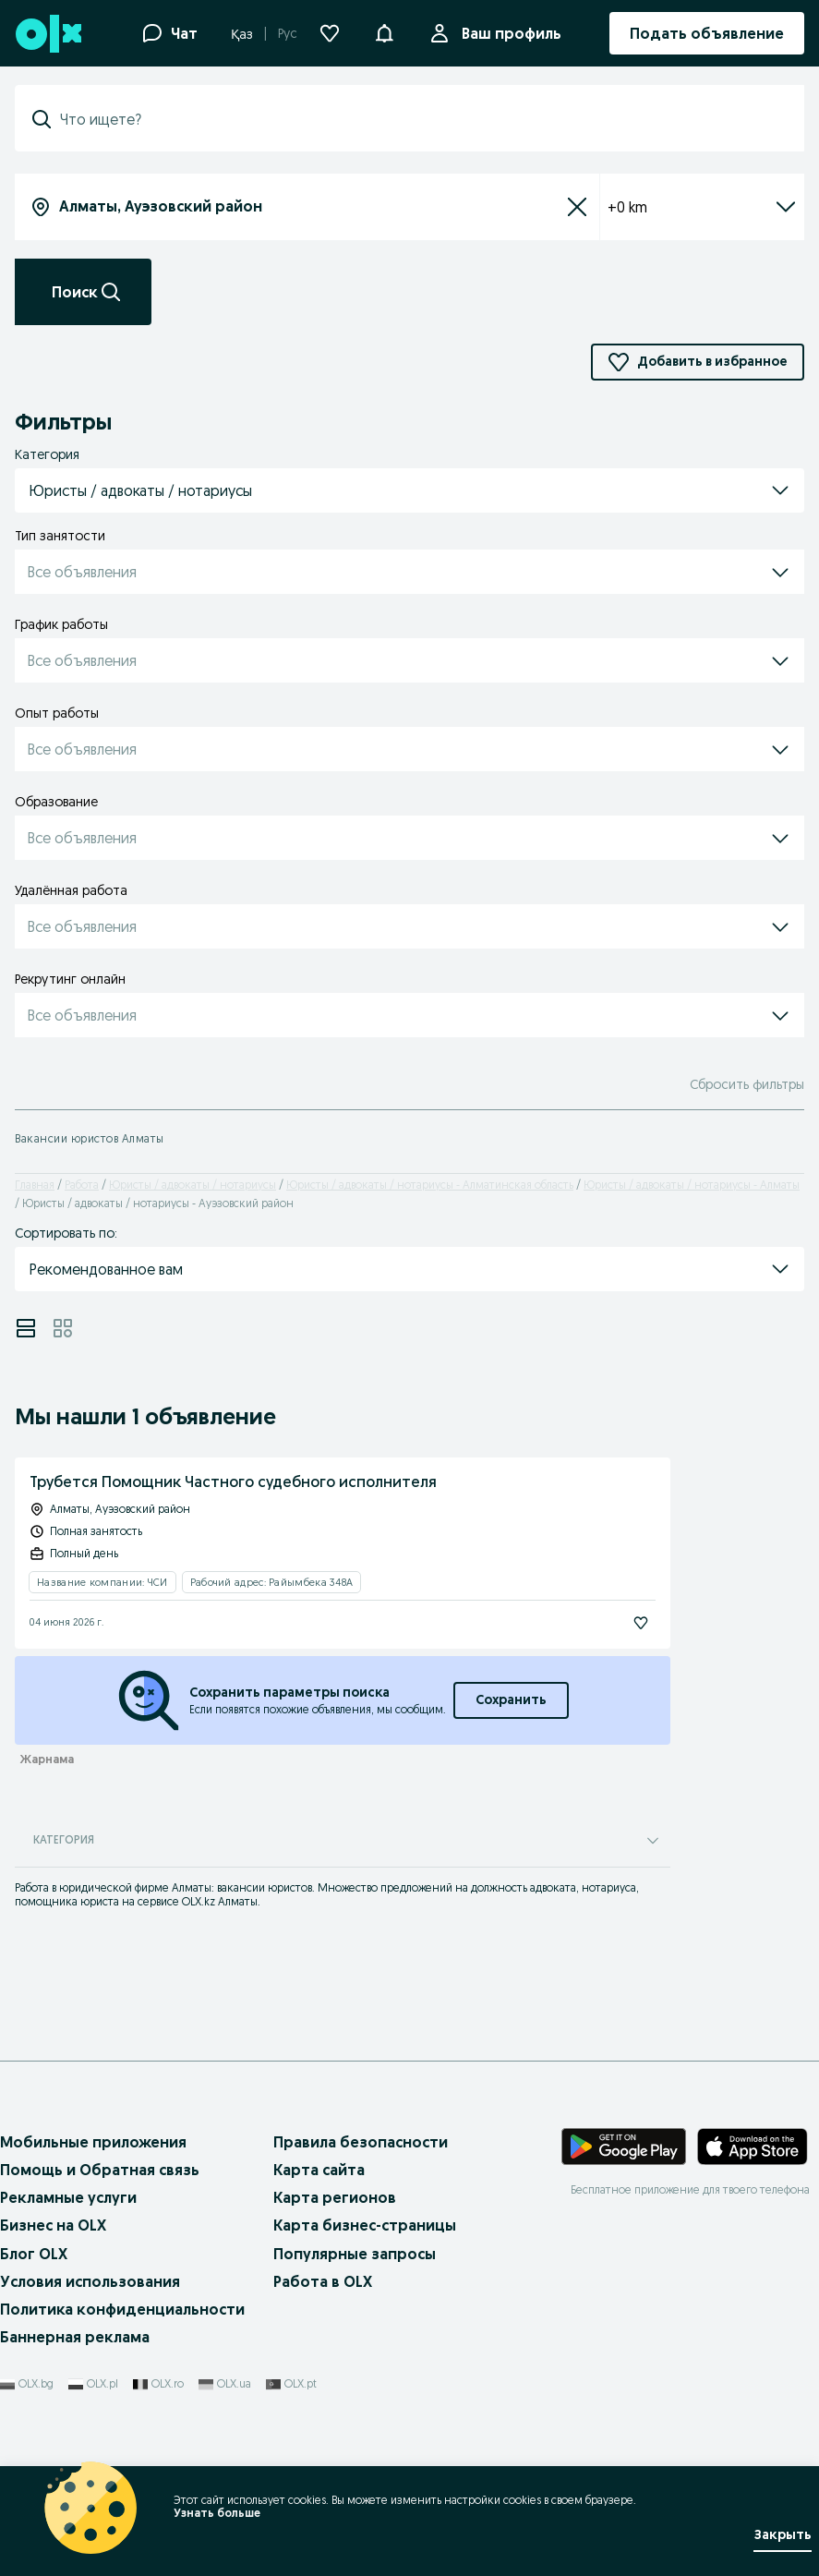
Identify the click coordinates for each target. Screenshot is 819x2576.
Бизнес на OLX (53, 2225)
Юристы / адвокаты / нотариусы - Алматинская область (429, 1184)
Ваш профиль (507, 33)
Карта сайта (319, 2169)
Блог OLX (33, 2253)
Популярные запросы (354, 2253)
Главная (34, 1184)
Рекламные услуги (68, 2197)
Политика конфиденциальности (122, 2309)
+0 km (702, 207)
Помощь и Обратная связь (99, 2169)
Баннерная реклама (75, 2337)
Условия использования (90, 2281)
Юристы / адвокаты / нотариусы (192, 1184)
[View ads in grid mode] (63, 1328)
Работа (82, 1184)
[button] (384, 31)
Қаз (242, 34)
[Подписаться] (641, 1623)
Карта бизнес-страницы (364, 2225)
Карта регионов (334, 2197)
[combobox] (420, 119)
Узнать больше (217, 2513)
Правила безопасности (360, 2142)
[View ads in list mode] (26, 1328)
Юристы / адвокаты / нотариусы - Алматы (692, 1184)
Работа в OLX (322, 2281)
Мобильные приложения (93, 2142)
